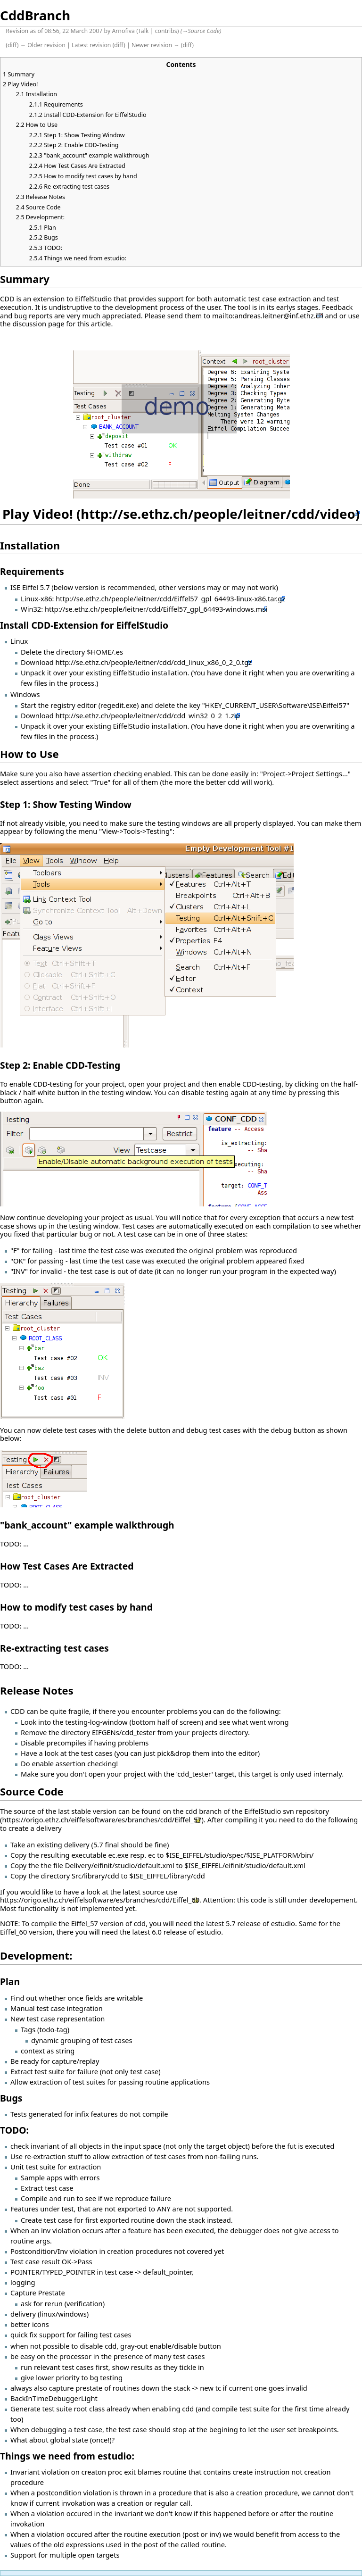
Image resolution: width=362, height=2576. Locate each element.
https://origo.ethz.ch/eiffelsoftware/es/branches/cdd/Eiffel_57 (101, 1819)
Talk (143, 31)
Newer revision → (156, 45)
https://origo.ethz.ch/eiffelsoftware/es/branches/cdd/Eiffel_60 (99, 1899)
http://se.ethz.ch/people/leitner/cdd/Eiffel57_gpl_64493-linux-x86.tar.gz (170, 598)
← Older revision (43, 45)
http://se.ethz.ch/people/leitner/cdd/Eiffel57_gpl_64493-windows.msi (156, 609)
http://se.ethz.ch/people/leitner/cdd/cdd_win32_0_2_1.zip (148, 715)
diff (12, 45)
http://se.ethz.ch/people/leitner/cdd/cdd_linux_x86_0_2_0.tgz (154, 662)
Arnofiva (123, 31)
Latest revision (91, 45)
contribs (166, 31)
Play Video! (37, 514)
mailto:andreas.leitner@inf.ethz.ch (267, 315)
